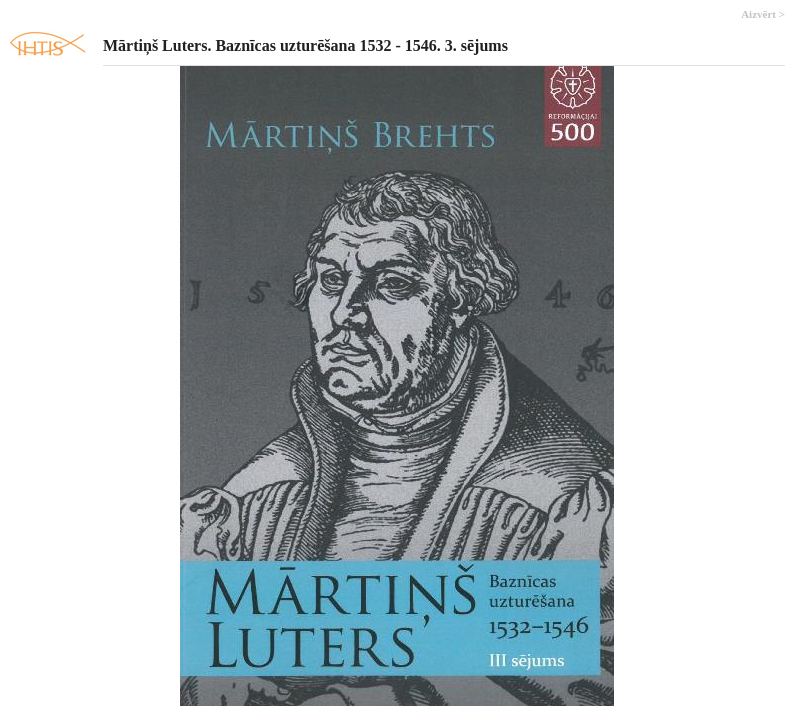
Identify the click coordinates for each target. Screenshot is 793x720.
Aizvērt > (763, 14)
